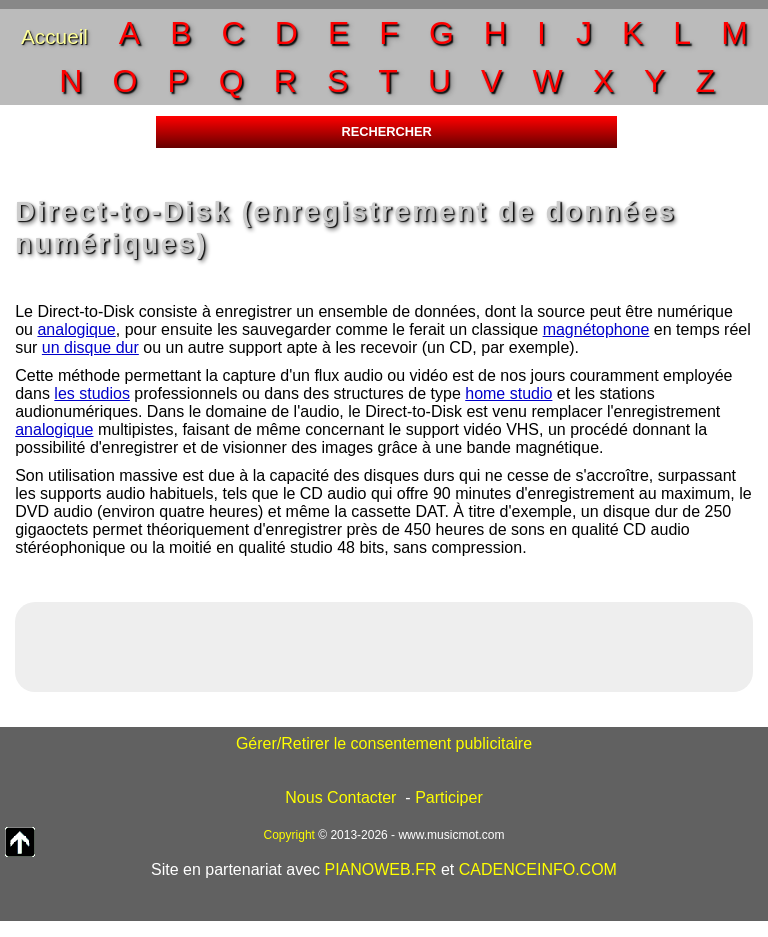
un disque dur (90, 347)
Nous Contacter (340, 797)
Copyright (289, 835)
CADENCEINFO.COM (538, 869)
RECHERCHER (386, 131)
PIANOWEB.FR (380, 869)
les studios (92, 393)
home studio (508, 393)
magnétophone (596, 329)
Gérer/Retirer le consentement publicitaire (384, 743)
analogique (76, 329)
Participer (449, 797)
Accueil (54, 36)
